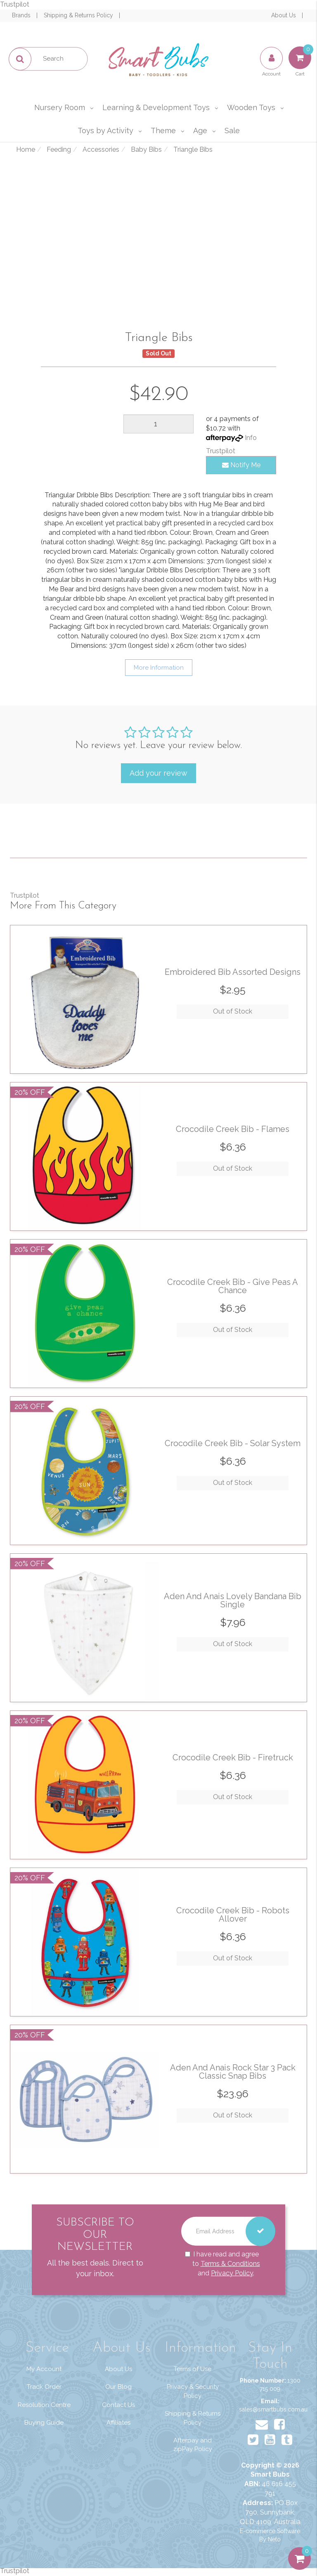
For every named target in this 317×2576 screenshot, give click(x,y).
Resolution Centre (44, 2405)
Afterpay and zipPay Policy (192, 2445)
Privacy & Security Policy (193, 2391)
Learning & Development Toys (156, 107)
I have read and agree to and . (222, 2263)
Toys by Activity (105, 130)
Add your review (158, 773)
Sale (232, 130)
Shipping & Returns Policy (79, 15)
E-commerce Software (270, 2531)
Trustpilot (14, 4)
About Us (284, 15)
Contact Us (118, 2405)
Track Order (44, 2386)
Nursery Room (59, 107)
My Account (44, 2369)
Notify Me (241, 465)
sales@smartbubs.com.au (273, 2409)
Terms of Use (192, 2369)
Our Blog (118, 2386)
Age (200, 130)
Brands (22, 15)
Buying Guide (44, 2422)
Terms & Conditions (230, 2263)
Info (251, 438)
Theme (163, 130)
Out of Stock (232, 1011)
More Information (159, 667)
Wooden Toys (251, 107)
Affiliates (118, 2422)
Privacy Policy (232, 2273)
